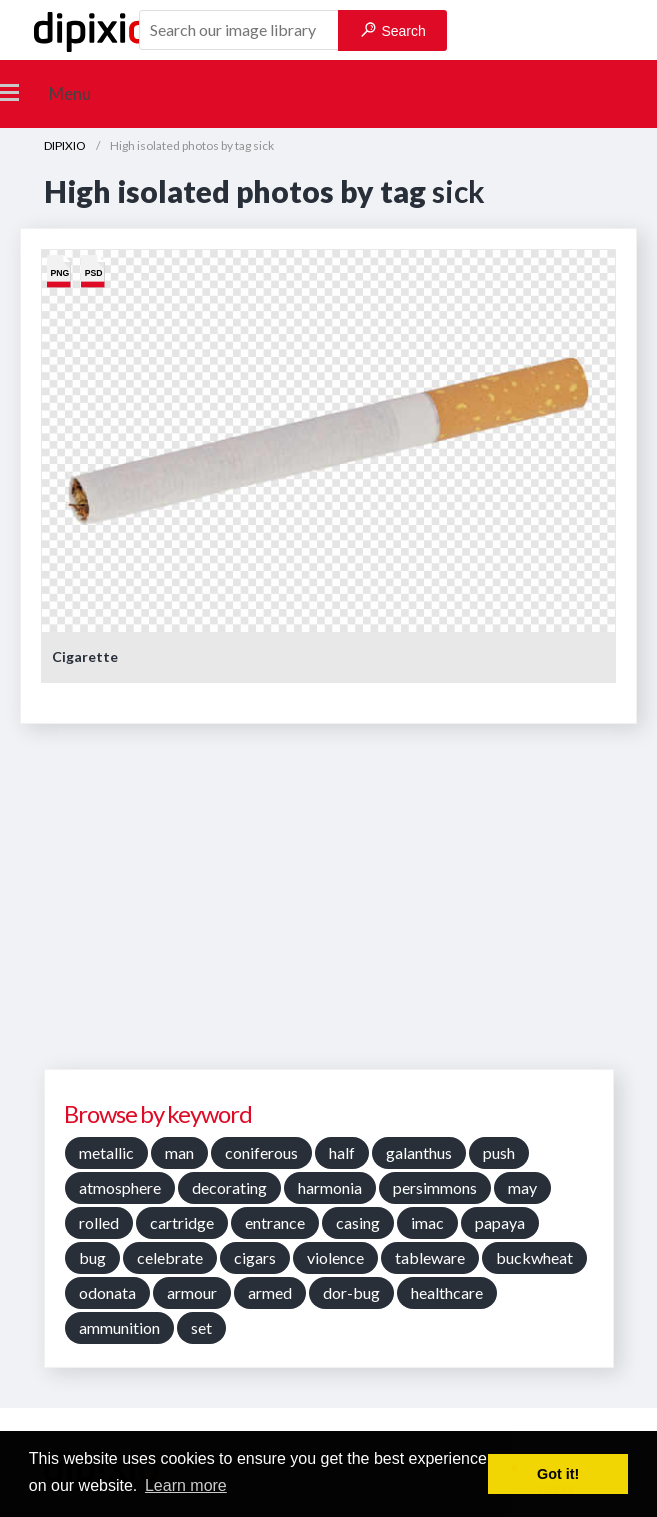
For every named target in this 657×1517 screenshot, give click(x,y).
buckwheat (534, 1257)
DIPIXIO (65, 145)
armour (192, 1292)
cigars (255, 1257)
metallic (106, 1152)
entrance (275, 1222)
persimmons (435, 1187)
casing (358, 1222)
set (201, 1327)
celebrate (170, 1257)
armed (270, 1292)
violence (335, 1257)
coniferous (261, 1152)
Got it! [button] (558, 1474)
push (499, 1152)
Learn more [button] (186, 1485)
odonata (107, 1292)
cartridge (182, 1222)
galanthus (419, 1152)
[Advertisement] (333, 904)
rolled (99, 1222)
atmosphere (120, 1187)
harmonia (330, 1187)
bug (92, 1257)
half (342, 1152)
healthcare (447, 1292)
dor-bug (351, 1292)
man (179, 1152)
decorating (229, 1187)
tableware (430, 1257)
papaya (500, 1222)
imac (427, 1222)
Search (393, 30)
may (522, 1187)
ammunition (119, 1327)
